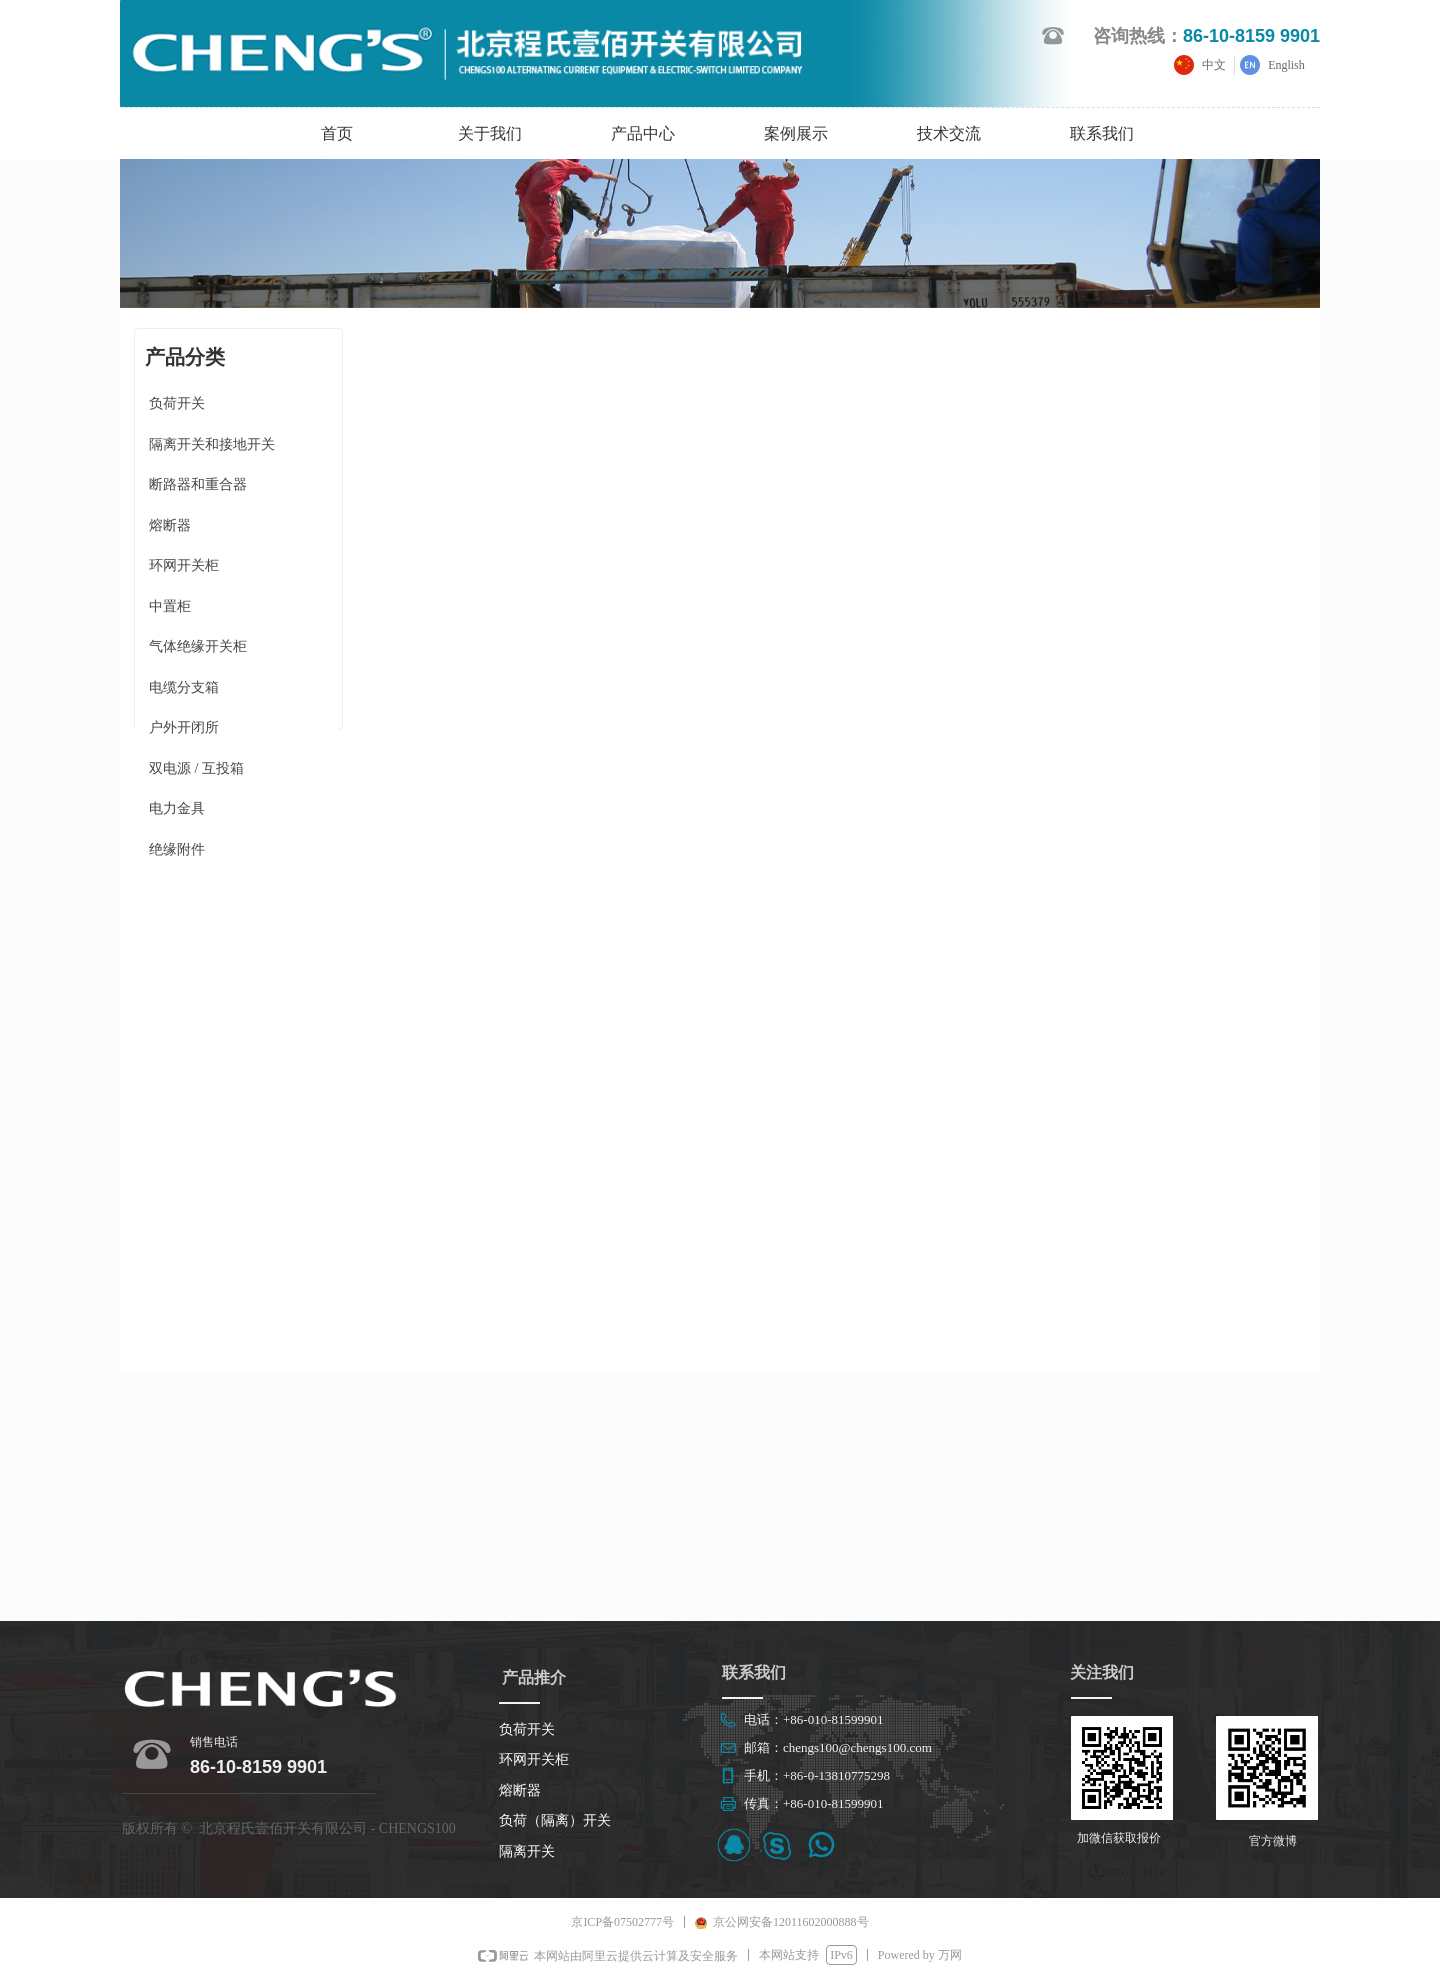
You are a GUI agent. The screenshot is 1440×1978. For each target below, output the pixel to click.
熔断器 (170, 525)
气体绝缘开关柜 (198, 646)
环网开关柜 (184, 565)
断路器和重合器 (198, 484)
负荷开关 (177, 403)
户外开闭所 (184, 727)
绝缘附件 (177, 849)
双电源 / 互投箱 (196, 768)
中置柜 (170, 606)
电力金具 (177, 808)
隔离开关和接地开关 (212, 444)
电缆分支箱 (184, 687)
